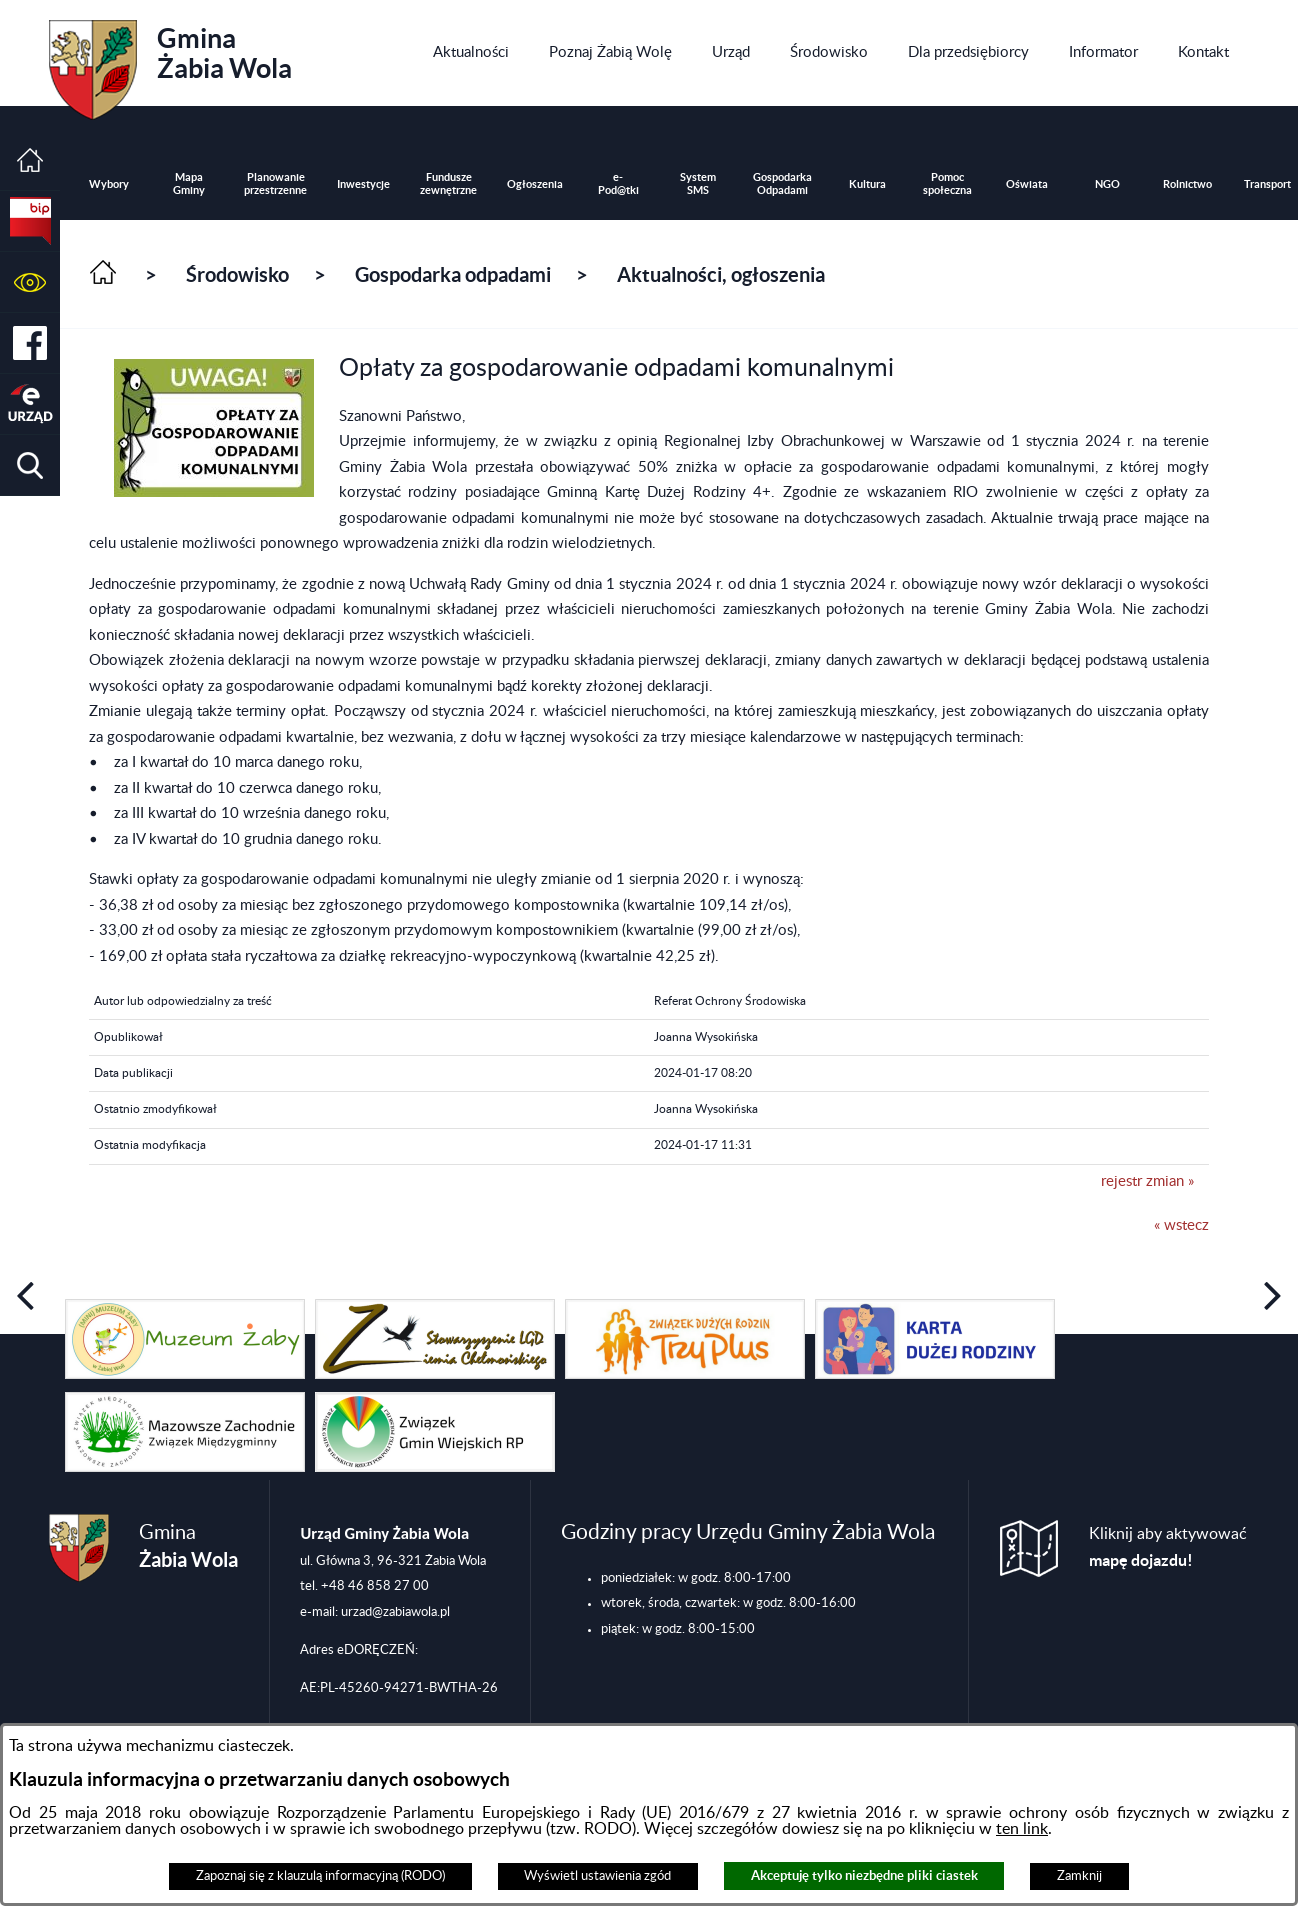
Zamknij (1079, 1876)
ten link (1022, 1829)
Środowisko (237, 274)
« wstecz (1181, 1225)
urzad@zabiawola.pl (395, 1612)
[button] (30, 282)
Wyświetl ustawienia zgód (597, 1876)
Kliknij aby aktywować (1168, 1547)
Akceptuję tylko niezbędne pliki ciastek (864, 1875)
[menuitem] (471, 53)
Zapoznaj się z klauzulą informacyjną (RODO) (320, 1876)
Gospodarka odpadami (453, 274)
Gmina (170, 63)
